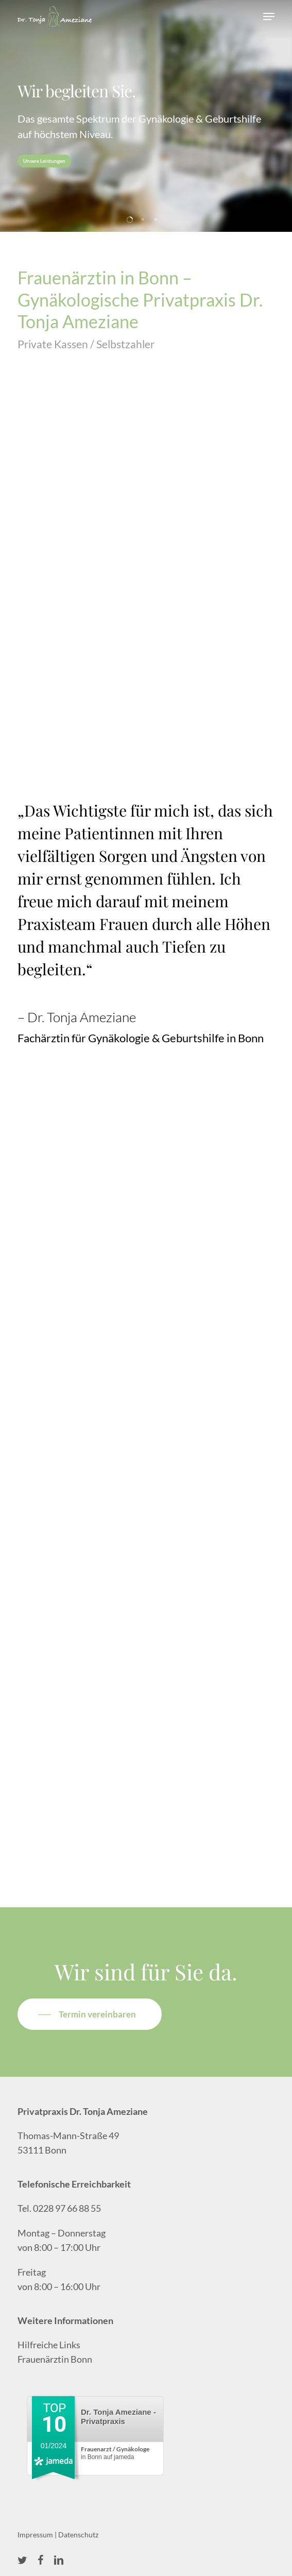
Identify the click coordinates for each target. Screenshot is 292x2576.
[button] (268, 16)
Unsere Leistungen (44, 161)
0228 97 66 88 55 (67, 2208)
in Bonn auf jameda (115, 2453)
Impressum (35, 2534)
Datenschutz (78, 2534)
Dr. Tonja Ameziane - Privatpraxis (118, 2417)
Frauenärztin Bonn (55, 2359)
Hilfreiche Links (49, 2344)
